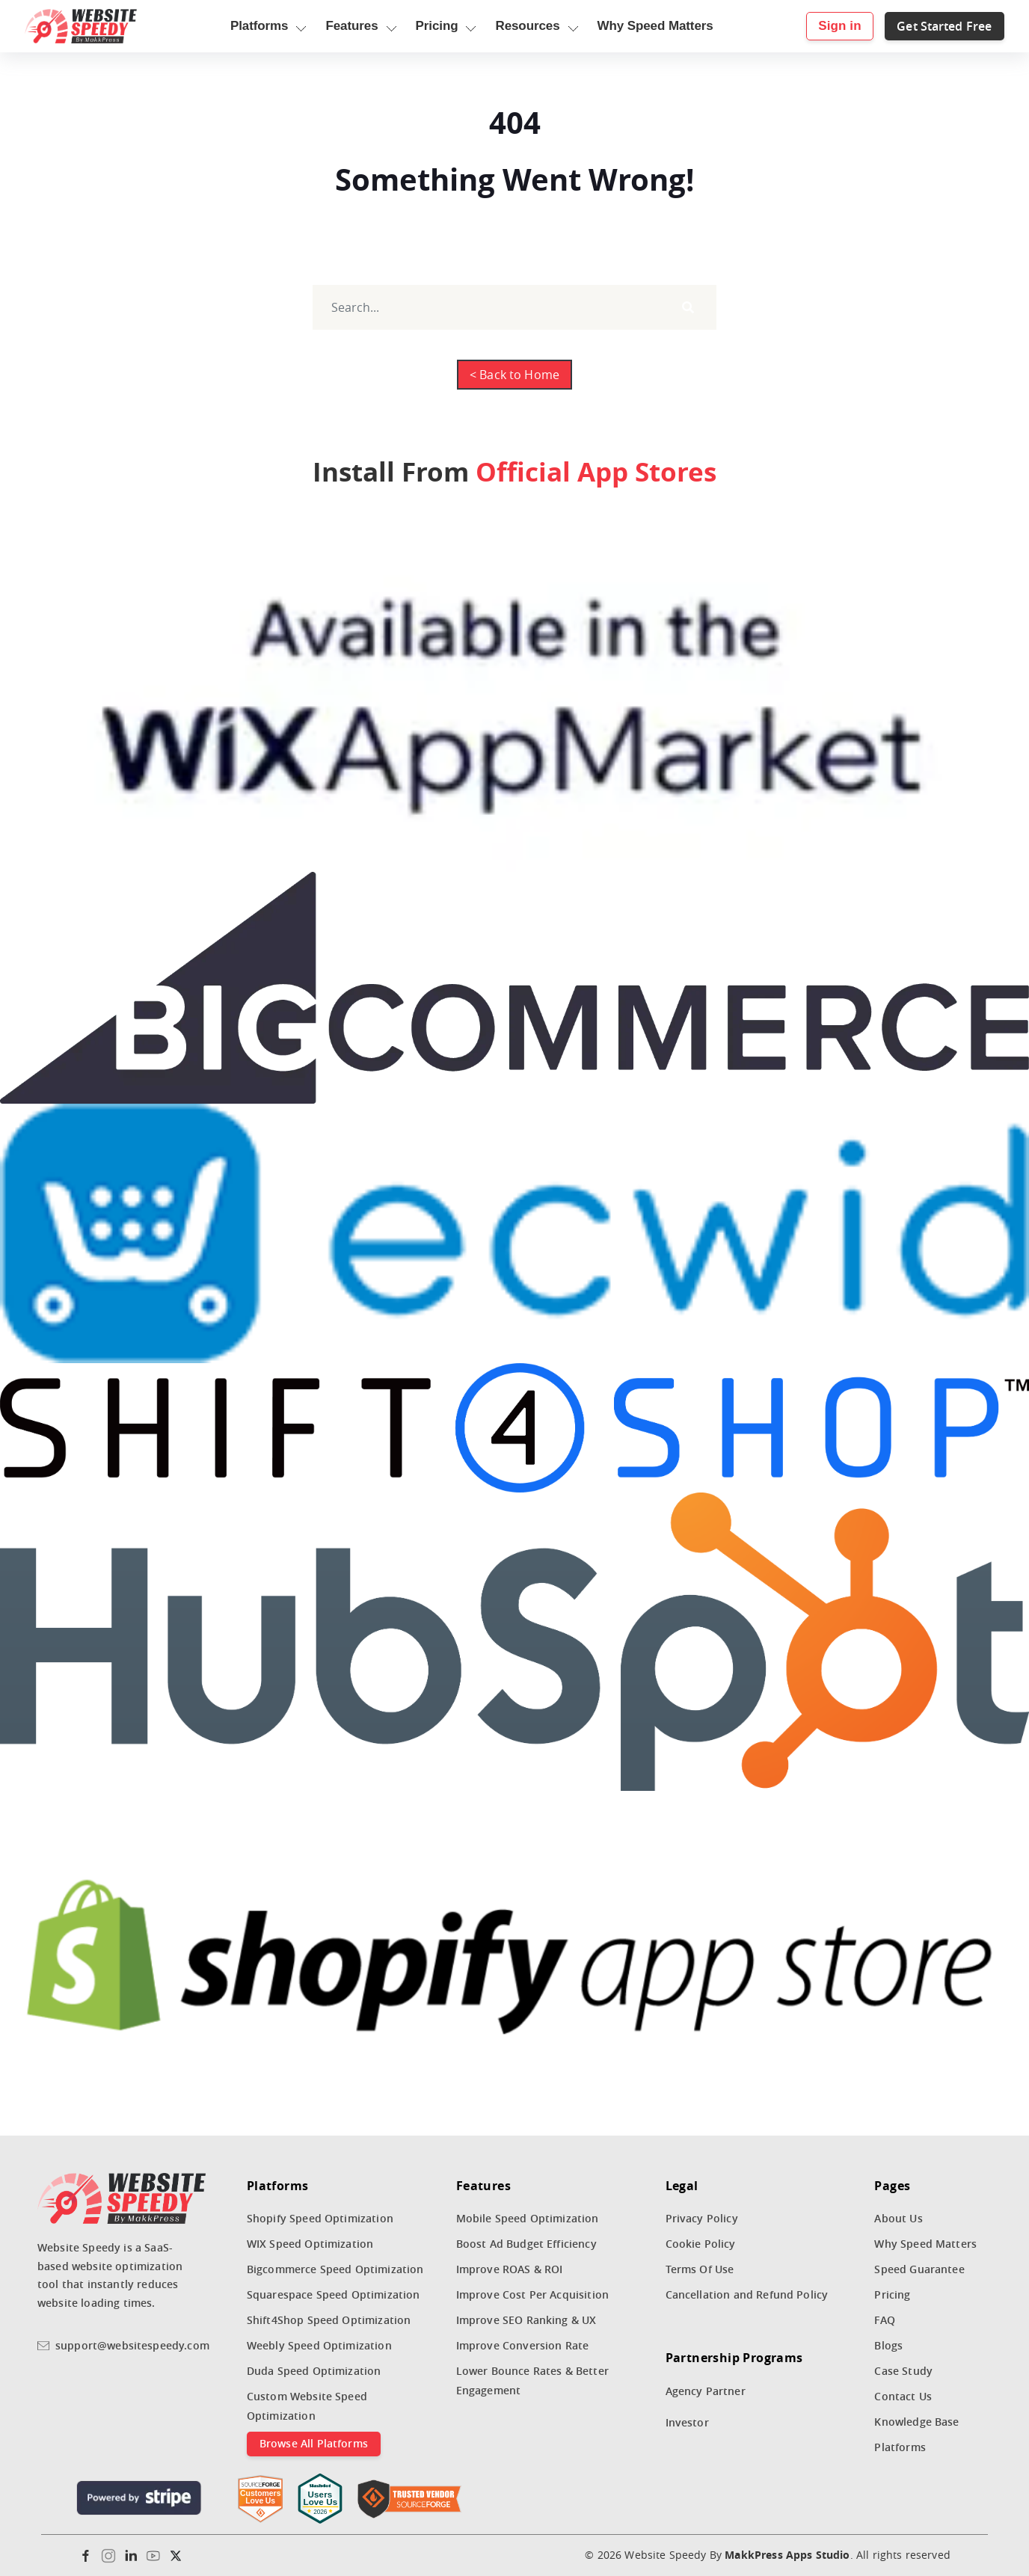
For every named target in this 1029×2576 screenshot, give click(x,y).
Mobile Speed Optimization (527, 2218)
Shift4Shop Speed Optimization (329, 2320)
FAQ (884, 2320)
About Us (898, 2218)
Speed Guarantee (919, 2269)
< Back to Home (514, 374)
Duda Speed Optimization (314, 2371)
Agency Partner (706, 2391)
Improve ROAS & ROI (509, 2269)
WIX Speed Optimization (310, 2244)
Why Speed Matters (925, 2244)
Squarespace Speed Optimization (333, 2294)
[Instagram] (108, 2555)
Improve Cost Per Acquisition (532, 2294)
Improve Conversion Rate (522, 2345)
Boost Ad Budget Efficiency (526, 2244)
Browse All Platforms (313, 2443)
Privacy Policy (702, 2218)
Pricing (892, 2294)
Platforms (899, 2447)
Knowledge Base (916, 2421)
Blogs (888, 2345)
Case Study (903, 2371)
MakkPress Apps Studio (787, 2555)
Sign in (827, 26)
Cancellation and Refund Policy (747, 2294)
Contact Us (903, 2396)
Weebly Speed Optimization (319, 2345)
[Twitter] (175, 2555)
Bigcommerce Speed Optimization (335, 2269)
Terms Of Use (700, 2269)
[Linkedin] (130, 2555)
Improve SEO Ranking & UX (526, 2320)
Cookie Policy (701, 2244)
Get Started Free (932, 26)
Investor (687, 2422)
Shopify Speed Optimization (320, 2218)
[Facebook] (86, 2555)
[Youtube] (153, 2555)
